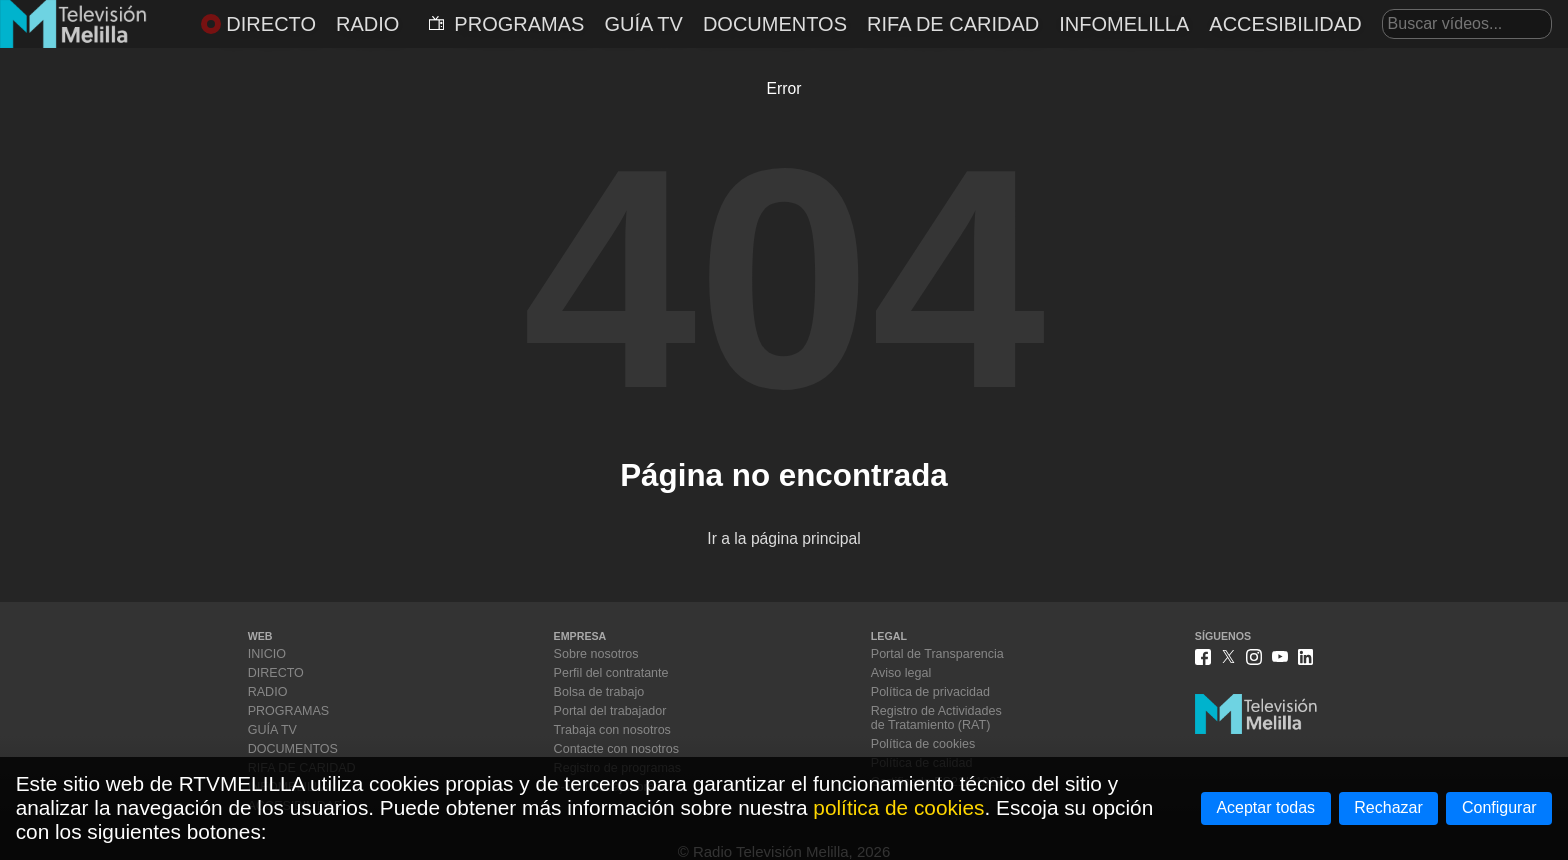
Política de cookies (923, 744)
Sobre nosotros (596, 654)
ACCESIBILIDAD (1285, 24)
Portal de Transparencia (937, 654)
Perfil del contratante (611, 673)
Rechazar (1388, 807)
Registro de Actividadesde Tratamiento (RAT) (936, 718)
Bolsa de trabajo (599, 692)
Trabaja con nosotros (612, 730)
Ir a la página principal (783, 538)
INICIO (267, 654)
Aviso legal (901, 673)
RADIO (367, 24)
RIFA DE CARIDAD (953, 24)
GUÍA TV (643, 24)
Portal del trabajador (610, 711)
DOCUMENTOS (775, 24)
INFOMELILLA (1124, 24)
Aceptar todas (1265, 807)
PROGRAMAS (506, 24)
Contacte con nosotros (616, 749)
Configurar (1499, 807)
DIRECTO (258, 24)
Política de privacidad (930, 692)
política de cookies (898, 807)
